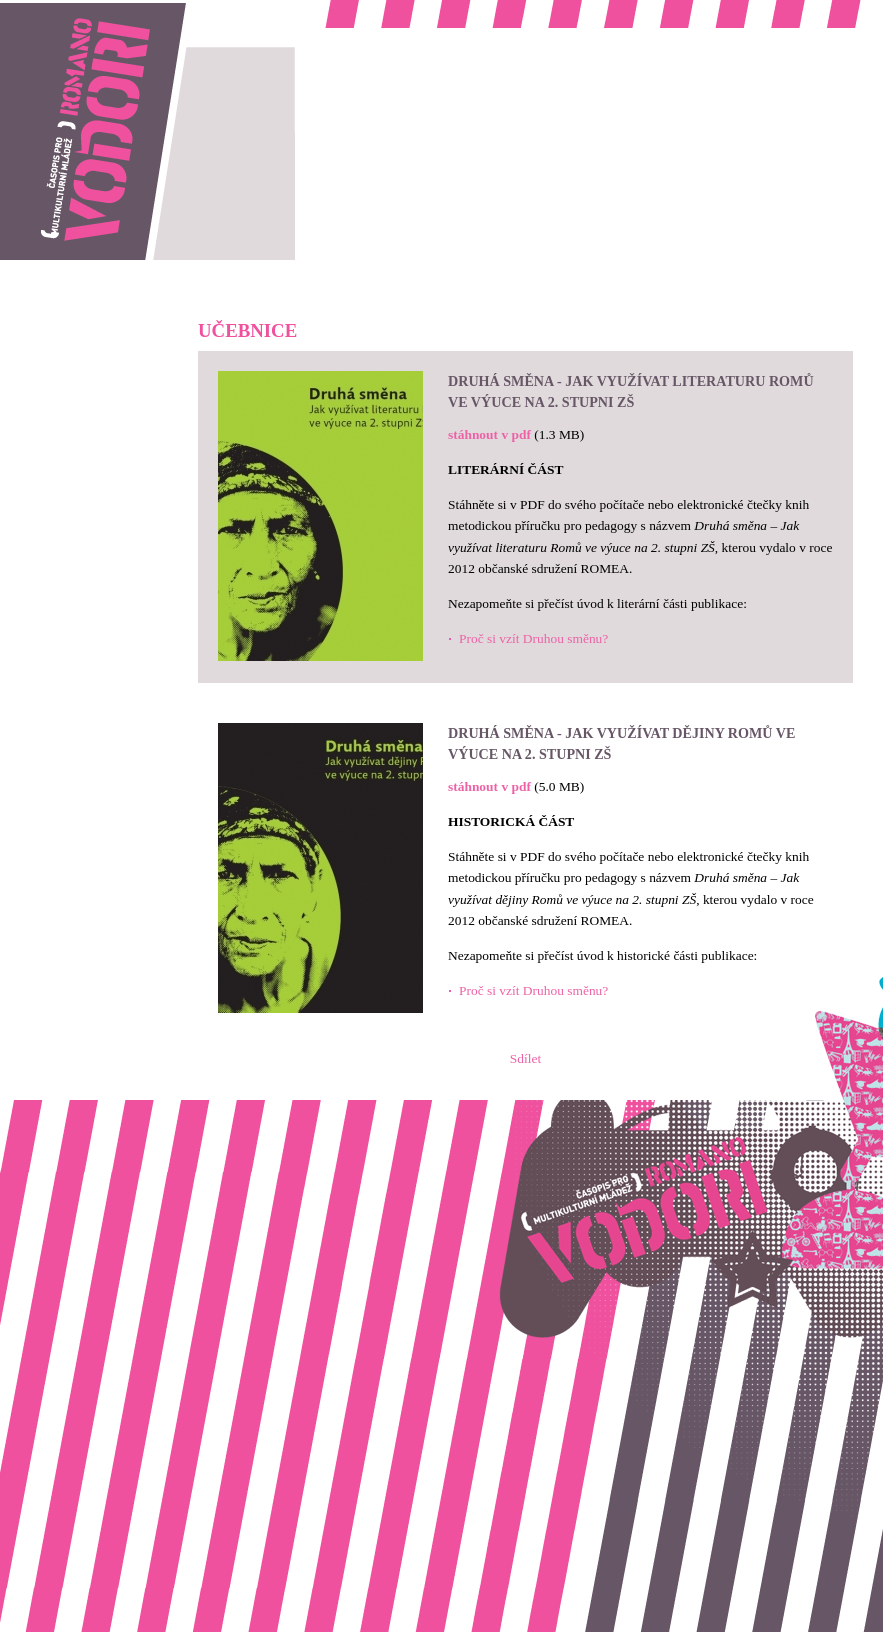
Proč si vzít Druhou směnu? (533, 638)
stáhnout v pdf (489, 434)
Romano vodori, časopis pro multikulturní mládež (134, 10)
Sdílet (525, 1058)
